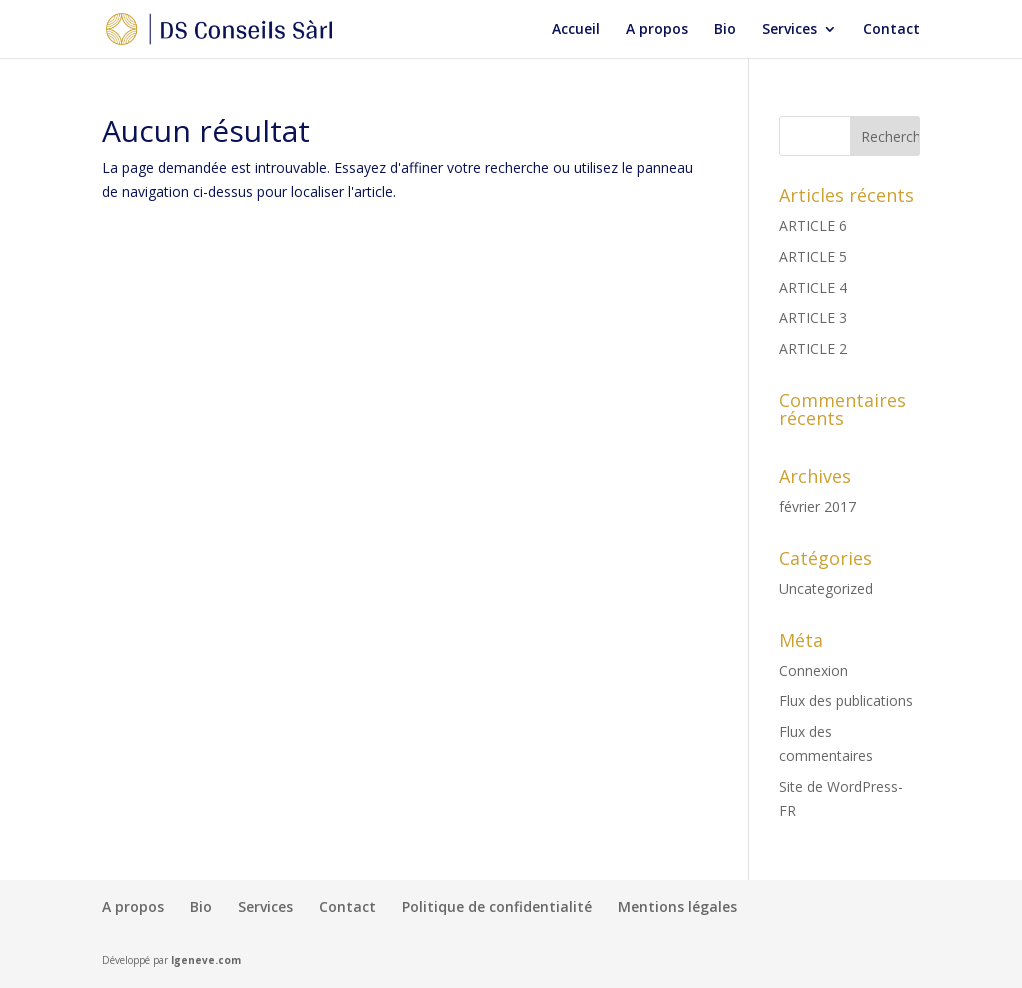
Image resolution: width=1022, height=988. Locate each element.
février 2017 (817, 506)
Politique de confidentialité (497, 906)
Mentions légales (677, 906)
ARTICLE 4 (813, 287)
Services (789, 30)
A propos (657, 30)
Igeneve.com (206, 960)
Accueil (576, 30)
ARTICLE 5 (813, 256)
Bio (725, 30)
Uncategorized (826, 588)
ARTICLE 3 (813, 317)
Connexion (813, 670)
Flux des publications (846, 700)
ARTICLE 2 (813, 348)
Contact (891, 30)
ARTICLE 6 (813, 225)
